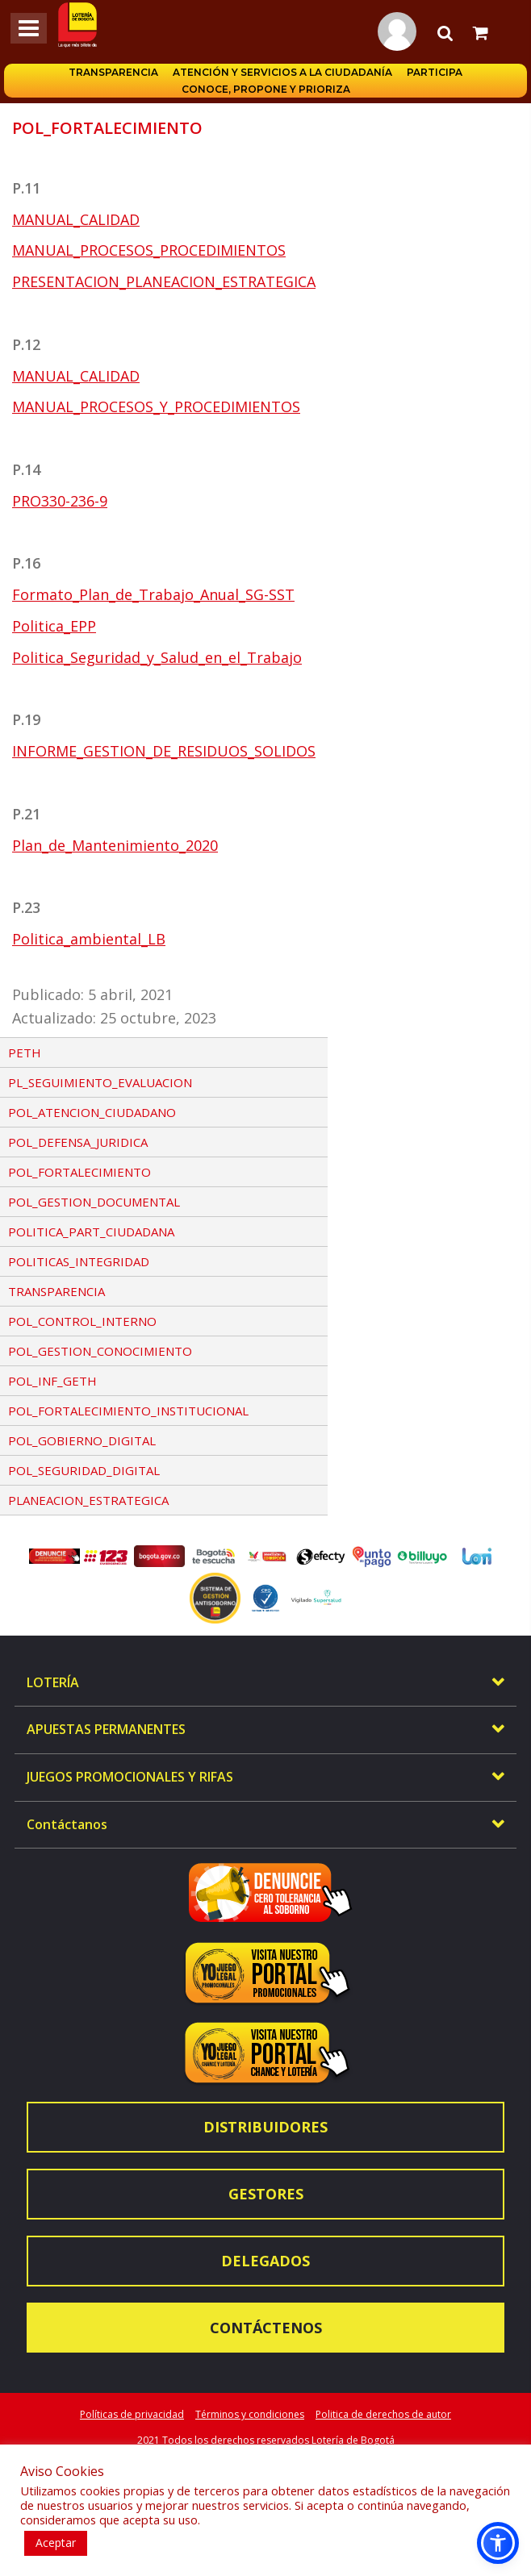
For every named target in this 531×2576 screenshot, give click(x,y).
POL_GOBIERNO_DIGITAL (82, 1440)
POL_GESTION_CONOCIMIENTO (100, 1351)
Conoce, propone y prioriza (266, 89)
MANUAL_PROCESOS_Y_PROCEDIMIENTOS (156, 406)
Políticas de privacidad (132, 2414)
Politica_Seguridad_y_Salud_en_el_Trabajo (157, 657)
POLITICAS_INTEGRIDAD (78, 1261)
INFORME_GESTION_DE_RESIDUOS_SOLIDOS (164, 751)
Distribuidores (265, 2126)
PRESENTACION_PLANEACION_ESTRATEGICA (164, 281)
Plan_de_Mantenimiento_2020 (115, 845)
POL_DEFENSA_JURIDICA (78, 1142)
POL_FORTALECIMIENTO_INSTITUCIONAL (128, 1411)
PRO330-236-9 (59, 501)
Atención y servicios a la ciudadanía (282, 72)
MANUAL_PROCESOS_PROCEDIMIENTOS (149, 250)
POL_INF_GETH (52, 1381)
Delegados (265, 2260)
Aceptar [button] (56, 2542)
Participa (434, 72)
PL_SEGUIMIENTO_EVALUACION (100, 1082)
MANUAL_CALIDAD (76, 219)
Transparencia (113, 72)
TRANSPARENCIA (56, 1291)
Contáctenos (266, 2327)
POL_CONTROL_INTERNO (82, 1321)
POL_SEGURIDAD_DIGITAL (84, 1470)
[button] (498, 2543)
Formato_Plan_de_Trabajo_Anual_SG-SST (153, 594)
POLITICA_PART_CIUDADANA (91, 1231)
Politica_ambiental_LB (88, 938)
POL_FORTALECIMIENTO (79, 1172)
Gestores (265, 2193)
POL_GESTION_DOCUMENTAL (94, 1202)
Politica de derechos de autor (383, 2414)
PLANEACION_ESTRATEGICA (88, 1500)
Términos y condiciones (249, 2414)
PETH (24, 1052)
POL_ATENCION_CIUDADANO (92, 1112)
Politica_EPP (54, 626)
